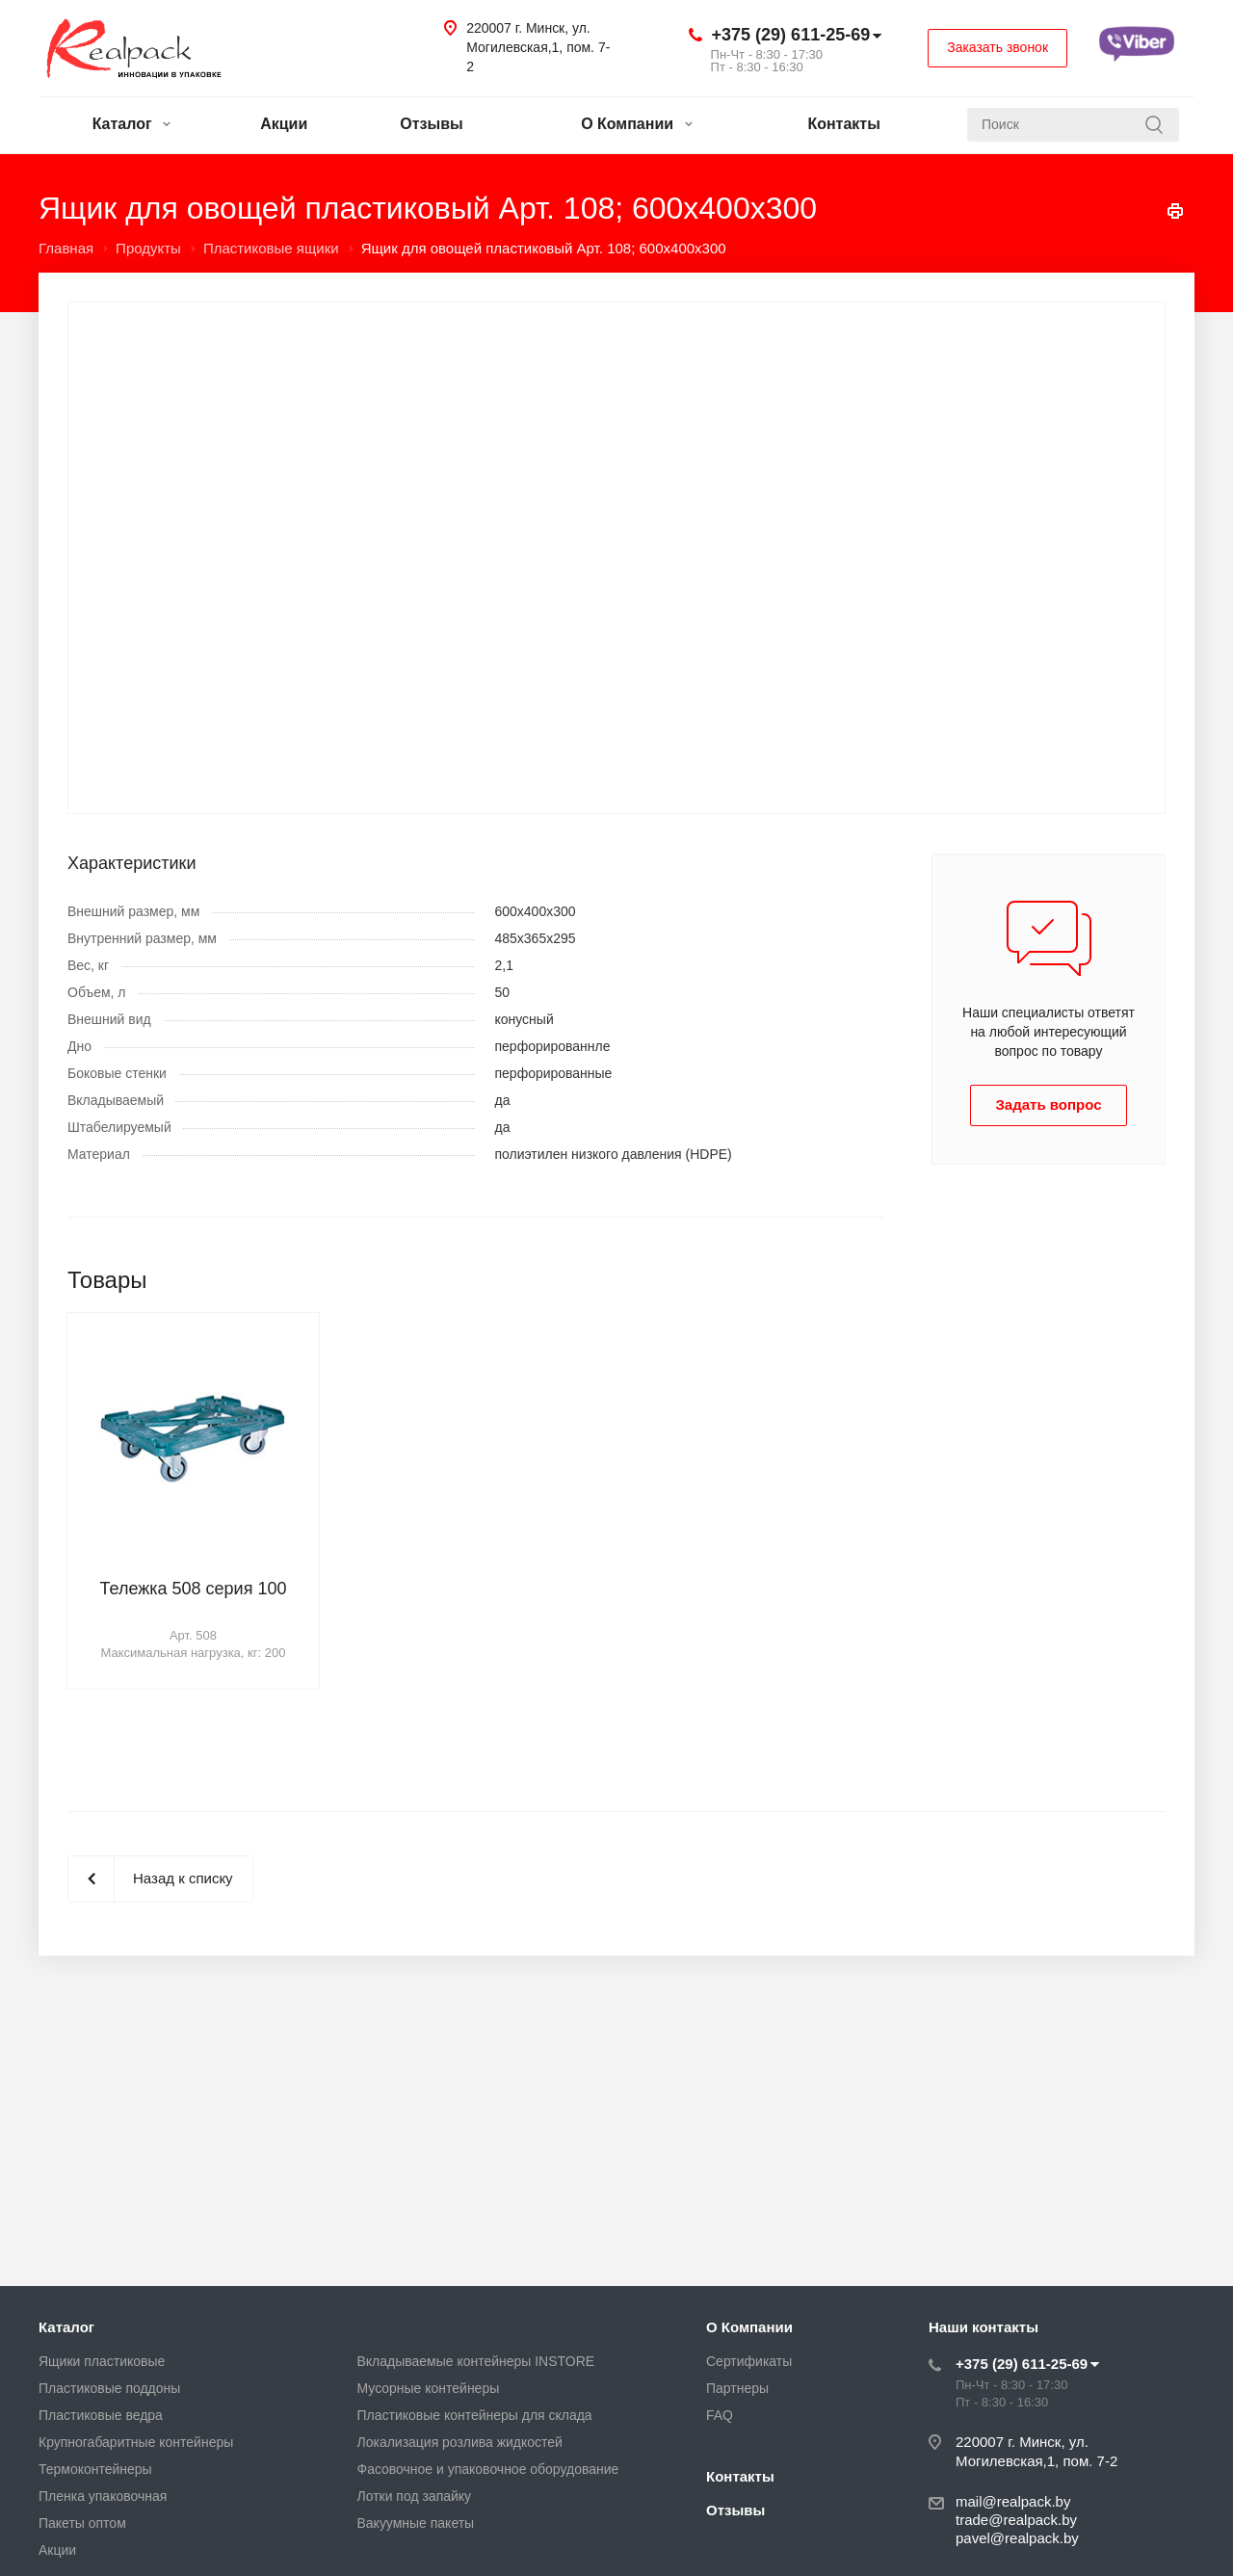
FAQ (719, 2415)
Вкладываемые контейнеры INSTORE (476, 2361)
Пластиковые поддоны (109, 2388)
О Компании (636, 124)
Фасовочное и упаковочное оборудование (488, 2469)
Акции (283, 124)
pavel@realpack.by (1017, 2538)
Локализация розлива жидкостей (460, 2442)
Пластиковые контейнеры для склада (474, 2415)
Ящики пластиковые (102, 2361)
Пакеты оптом (82, 2523)
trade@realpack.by (1016, 2519)
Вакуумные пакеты (416, 2523)
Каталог (131, 124)
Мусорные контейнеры (428, 2388)
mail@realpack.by (1013, 2501)
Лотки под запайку (414, 2496)
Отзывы (431, 124)
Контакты (843, 124)
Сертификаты (749, 2361)
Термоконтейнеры (95, 2469)
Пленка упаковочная (103, 2496)
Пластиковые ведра (101, 2415)
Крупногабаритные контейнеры (136, 2442)
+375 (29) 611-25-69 (791, 34)
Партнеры (737, 2388)
